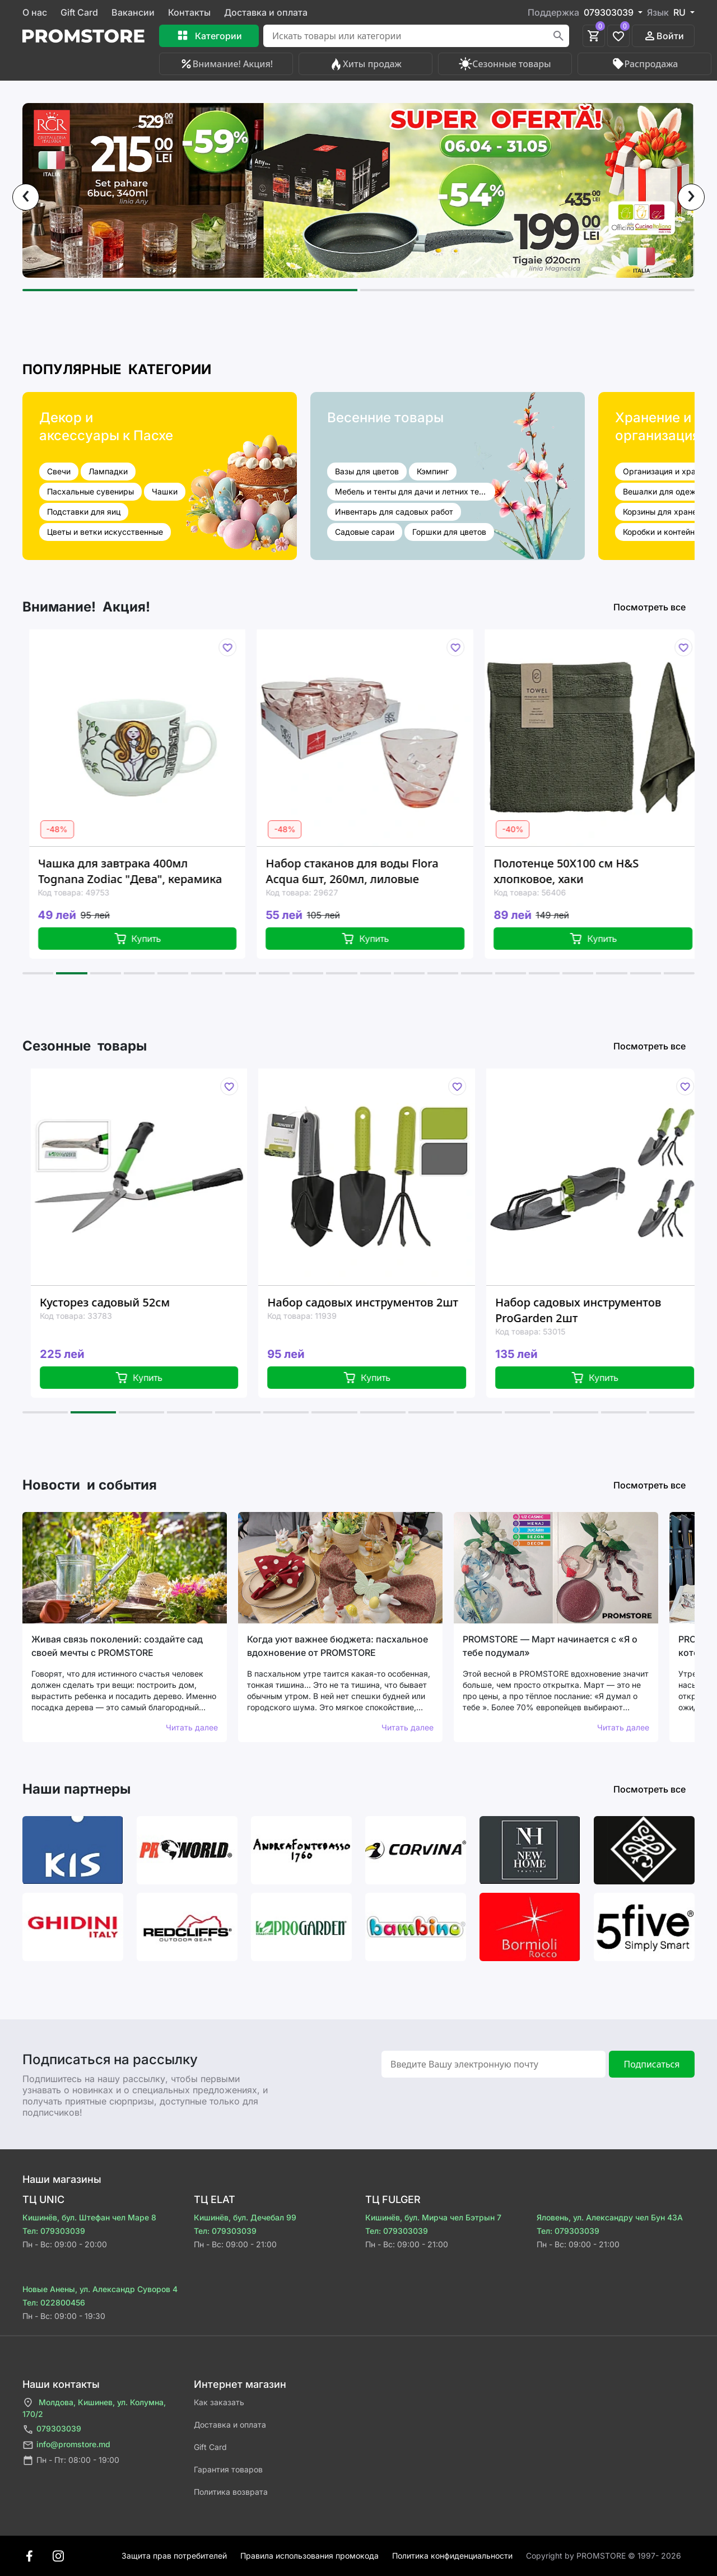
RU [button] (680, 12)
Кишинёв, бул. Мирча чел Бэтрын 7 (433, 2217)
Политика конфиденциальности (452, 2555)
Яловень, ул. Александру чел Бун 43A (610, 2217)
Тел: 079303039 (53, 2231)
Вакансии (133, 12)
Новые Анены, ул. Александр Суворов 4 (100, 2289)
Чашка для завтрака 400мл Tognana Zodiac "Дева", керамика (143, 871)
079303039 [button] (610, 12)
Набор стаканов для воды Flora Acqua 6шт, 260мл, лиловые (366, 871)
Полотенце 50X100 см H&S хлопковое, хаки (579, 871)
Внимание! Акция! (226, 64)
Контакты (189, 12)
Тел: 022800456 (53, 2302)
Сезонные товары (505, 64)
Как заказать (219, 2402)
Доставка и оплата (266, 12)
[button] (189, 290)
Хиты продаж (365, 64)
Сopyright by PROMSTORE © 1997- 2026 (603, 2555)
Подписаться (651, 2064)
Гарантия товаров (228, 2469)
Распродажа (644, 64)
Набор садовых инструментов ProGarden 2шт (593, 1310)
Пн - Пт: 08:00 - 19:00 (70, 2460)
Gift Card (79, 12)
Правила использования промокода (309, 2555)
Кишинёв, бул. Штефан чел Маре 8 (89, 2217)
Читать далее (192, 1727)
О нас (34, 12)
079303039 (51, 2429)
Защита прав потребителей (174, 2555)
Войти (663, 36)
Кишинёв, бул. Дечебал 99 (245, 2217)
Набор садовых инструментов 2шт (377, 1302)
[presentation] (25, 197)
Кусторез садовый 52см (120, 1302)
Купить (151, 938)
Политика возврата (231, 2491)
